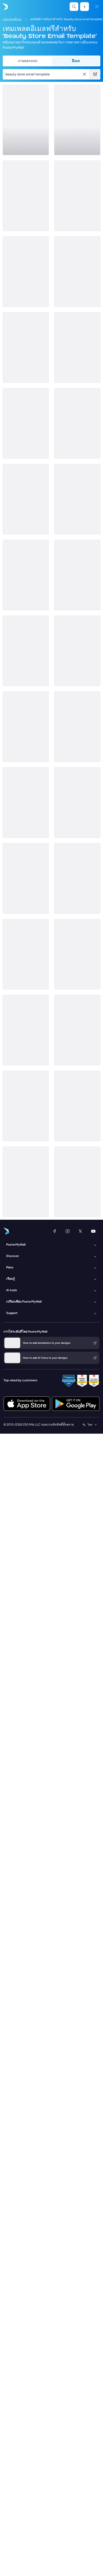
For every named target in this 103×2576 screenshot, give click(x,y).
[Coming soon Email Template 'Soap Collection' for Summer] (26, 195)
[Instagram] (67, 1231)
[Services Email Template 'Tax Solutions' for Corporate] (77, 347)
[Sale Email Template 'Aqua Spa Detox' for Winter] (77, 802)
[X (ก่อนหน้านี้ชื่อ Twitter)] (80, 1231)
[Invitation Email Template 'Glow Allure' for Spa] (26, 954)
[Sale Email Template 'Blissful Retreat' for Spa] (77, 120)
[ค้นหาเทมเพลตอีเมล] (44, 74)
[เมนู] (97, 6)
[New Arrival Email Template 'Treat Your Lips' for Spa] (77, 1181)
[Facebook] (54, 1231)
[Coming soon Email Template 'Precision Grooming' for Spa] (26, 1181)
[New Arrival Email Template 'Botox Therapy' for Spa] (77, 954)
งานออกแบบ (27, 61)
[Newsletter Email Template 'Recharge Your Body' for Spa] (26, 1030)
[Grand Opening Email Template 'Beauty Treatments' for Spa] (77, 651)
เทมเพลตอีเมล (12, 19)
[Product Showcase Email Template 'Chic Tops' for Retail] (77, 878)
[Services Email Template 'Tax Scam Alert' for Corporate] (77, 575)
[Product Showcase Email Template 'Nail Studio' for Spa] (26, 878)
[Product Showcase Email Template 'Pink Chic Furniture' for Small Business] (77, 499)
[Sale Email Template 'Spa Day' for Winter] (77, 1030)
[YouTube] (93, 1231)
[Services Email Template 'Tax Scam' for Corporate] (26, 575)
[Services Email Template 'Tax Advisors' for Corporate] (77, 423)
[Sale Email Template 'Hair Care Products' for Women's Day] (26, 271)
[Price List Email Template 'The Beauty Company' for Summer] (26, 726)
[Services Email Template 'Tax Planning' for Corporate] (77, 195)
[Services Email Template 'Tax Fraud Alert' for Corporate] (26, 651)
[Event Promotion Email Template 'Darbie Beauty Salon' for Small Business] (26, 1106)
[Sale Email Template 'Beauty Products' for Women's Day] (26, 347)
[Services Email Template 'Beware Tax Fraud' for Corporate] (26, 423)
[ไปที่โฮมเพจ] (5, 6)
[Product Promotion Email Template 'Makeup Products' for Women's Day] (77, 271)
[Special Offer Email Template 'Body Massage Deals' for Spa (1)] (77, 1106)
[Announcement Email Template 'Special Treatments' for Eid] (26, 802)
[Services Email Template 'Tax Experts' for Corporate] (26, 120)
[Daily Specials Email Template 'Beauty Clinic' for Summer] (77, 726)
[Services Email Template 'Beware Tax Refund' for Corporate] (26, 499)
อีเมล (76, 61)
